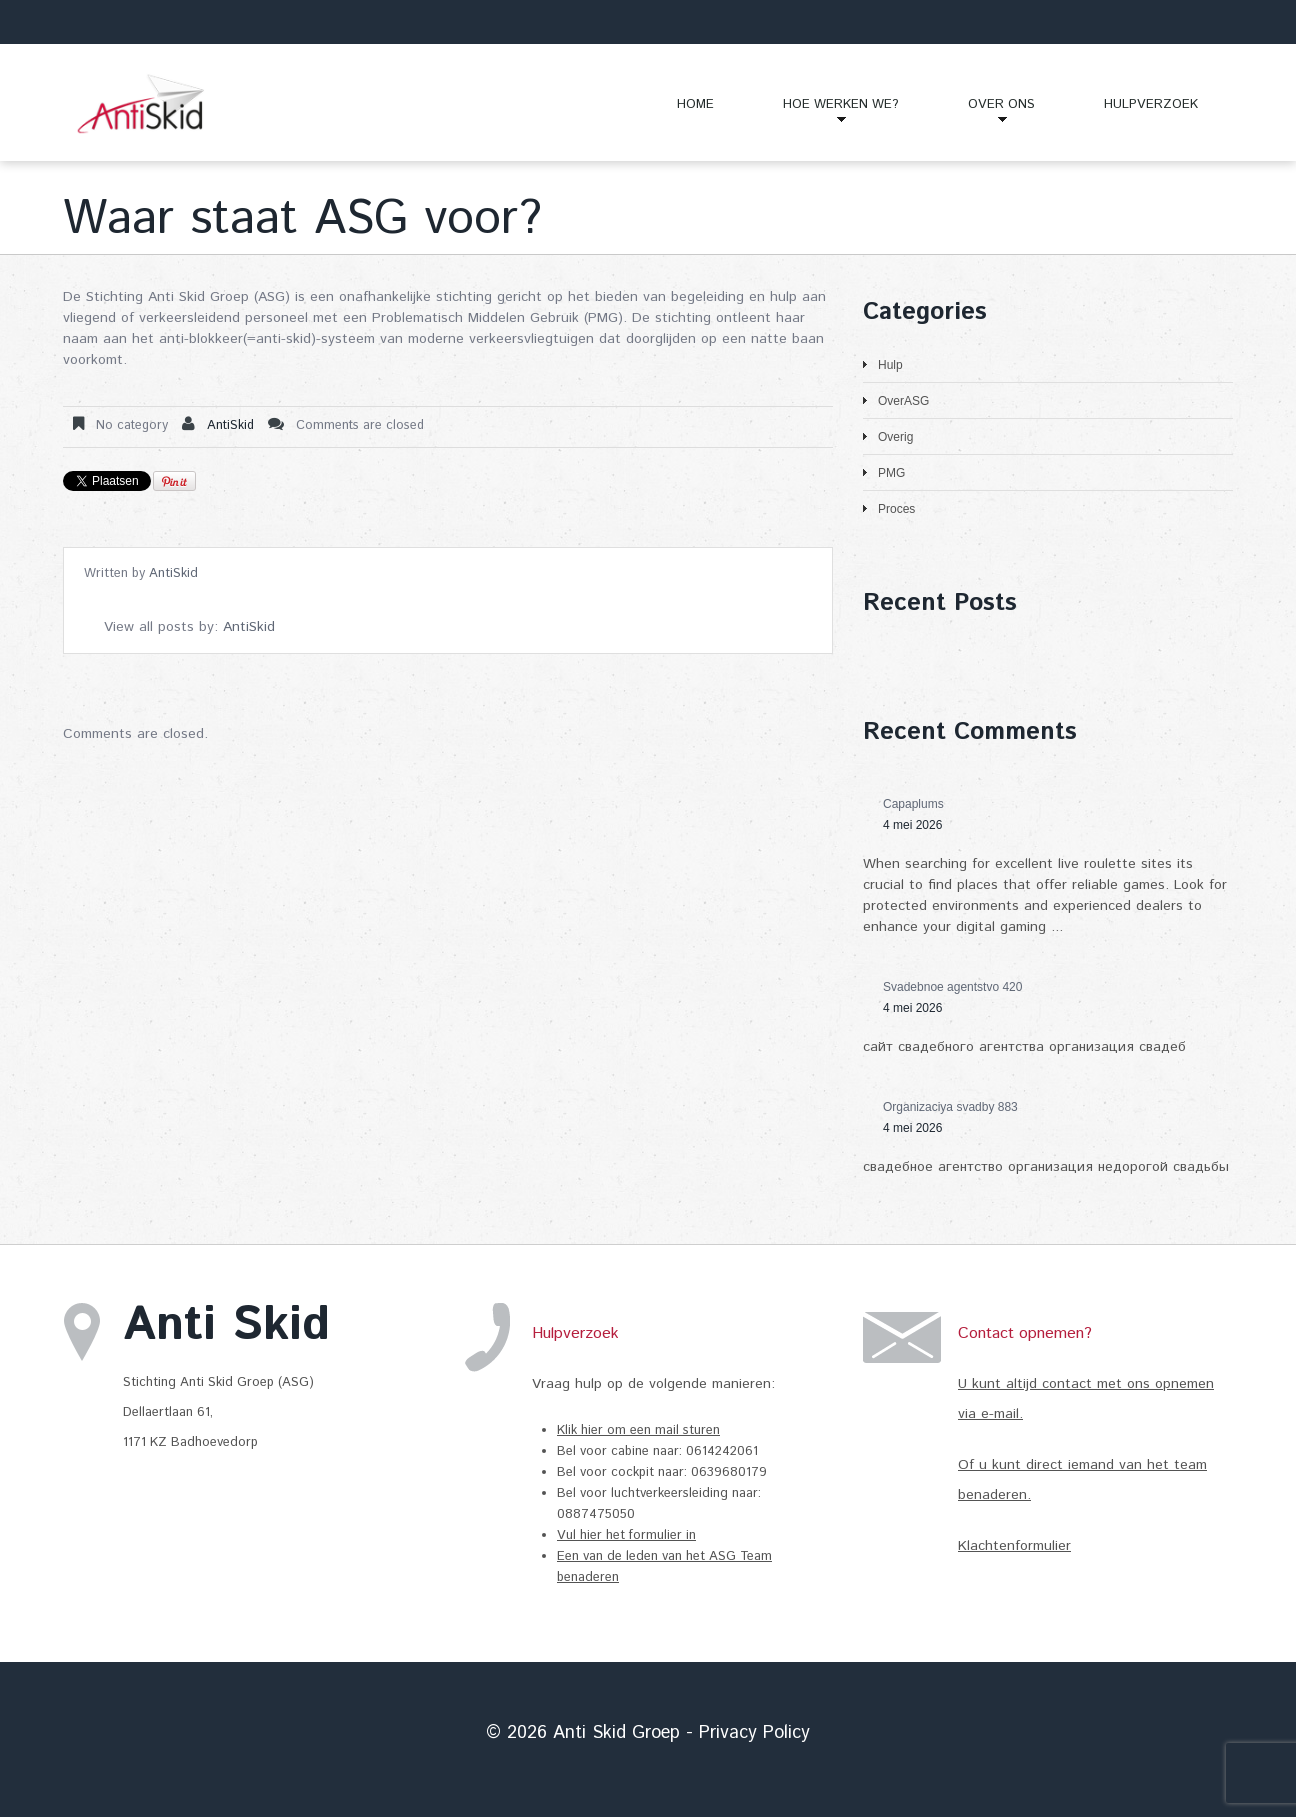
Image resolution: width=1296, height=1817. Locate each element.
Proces (896, 509)
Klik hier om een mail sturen (638, 1430)
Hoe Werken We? (824, 112)
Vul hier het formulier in (626, 1535)
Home (695, 104)
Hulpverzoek (1151, 104)
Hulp (890, 365)
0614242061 (724, 1451)
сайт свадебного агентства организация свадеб (1024, 1047)
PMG (891, 473)
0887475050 (596, 1514)
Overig (895, 437)
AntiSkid (230, 425)
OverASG (903, 401)
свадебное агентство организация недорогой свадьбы (1046, 1167)
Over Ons (984, 112)
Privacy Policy (754, 1733)
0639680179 (729, 1472)
